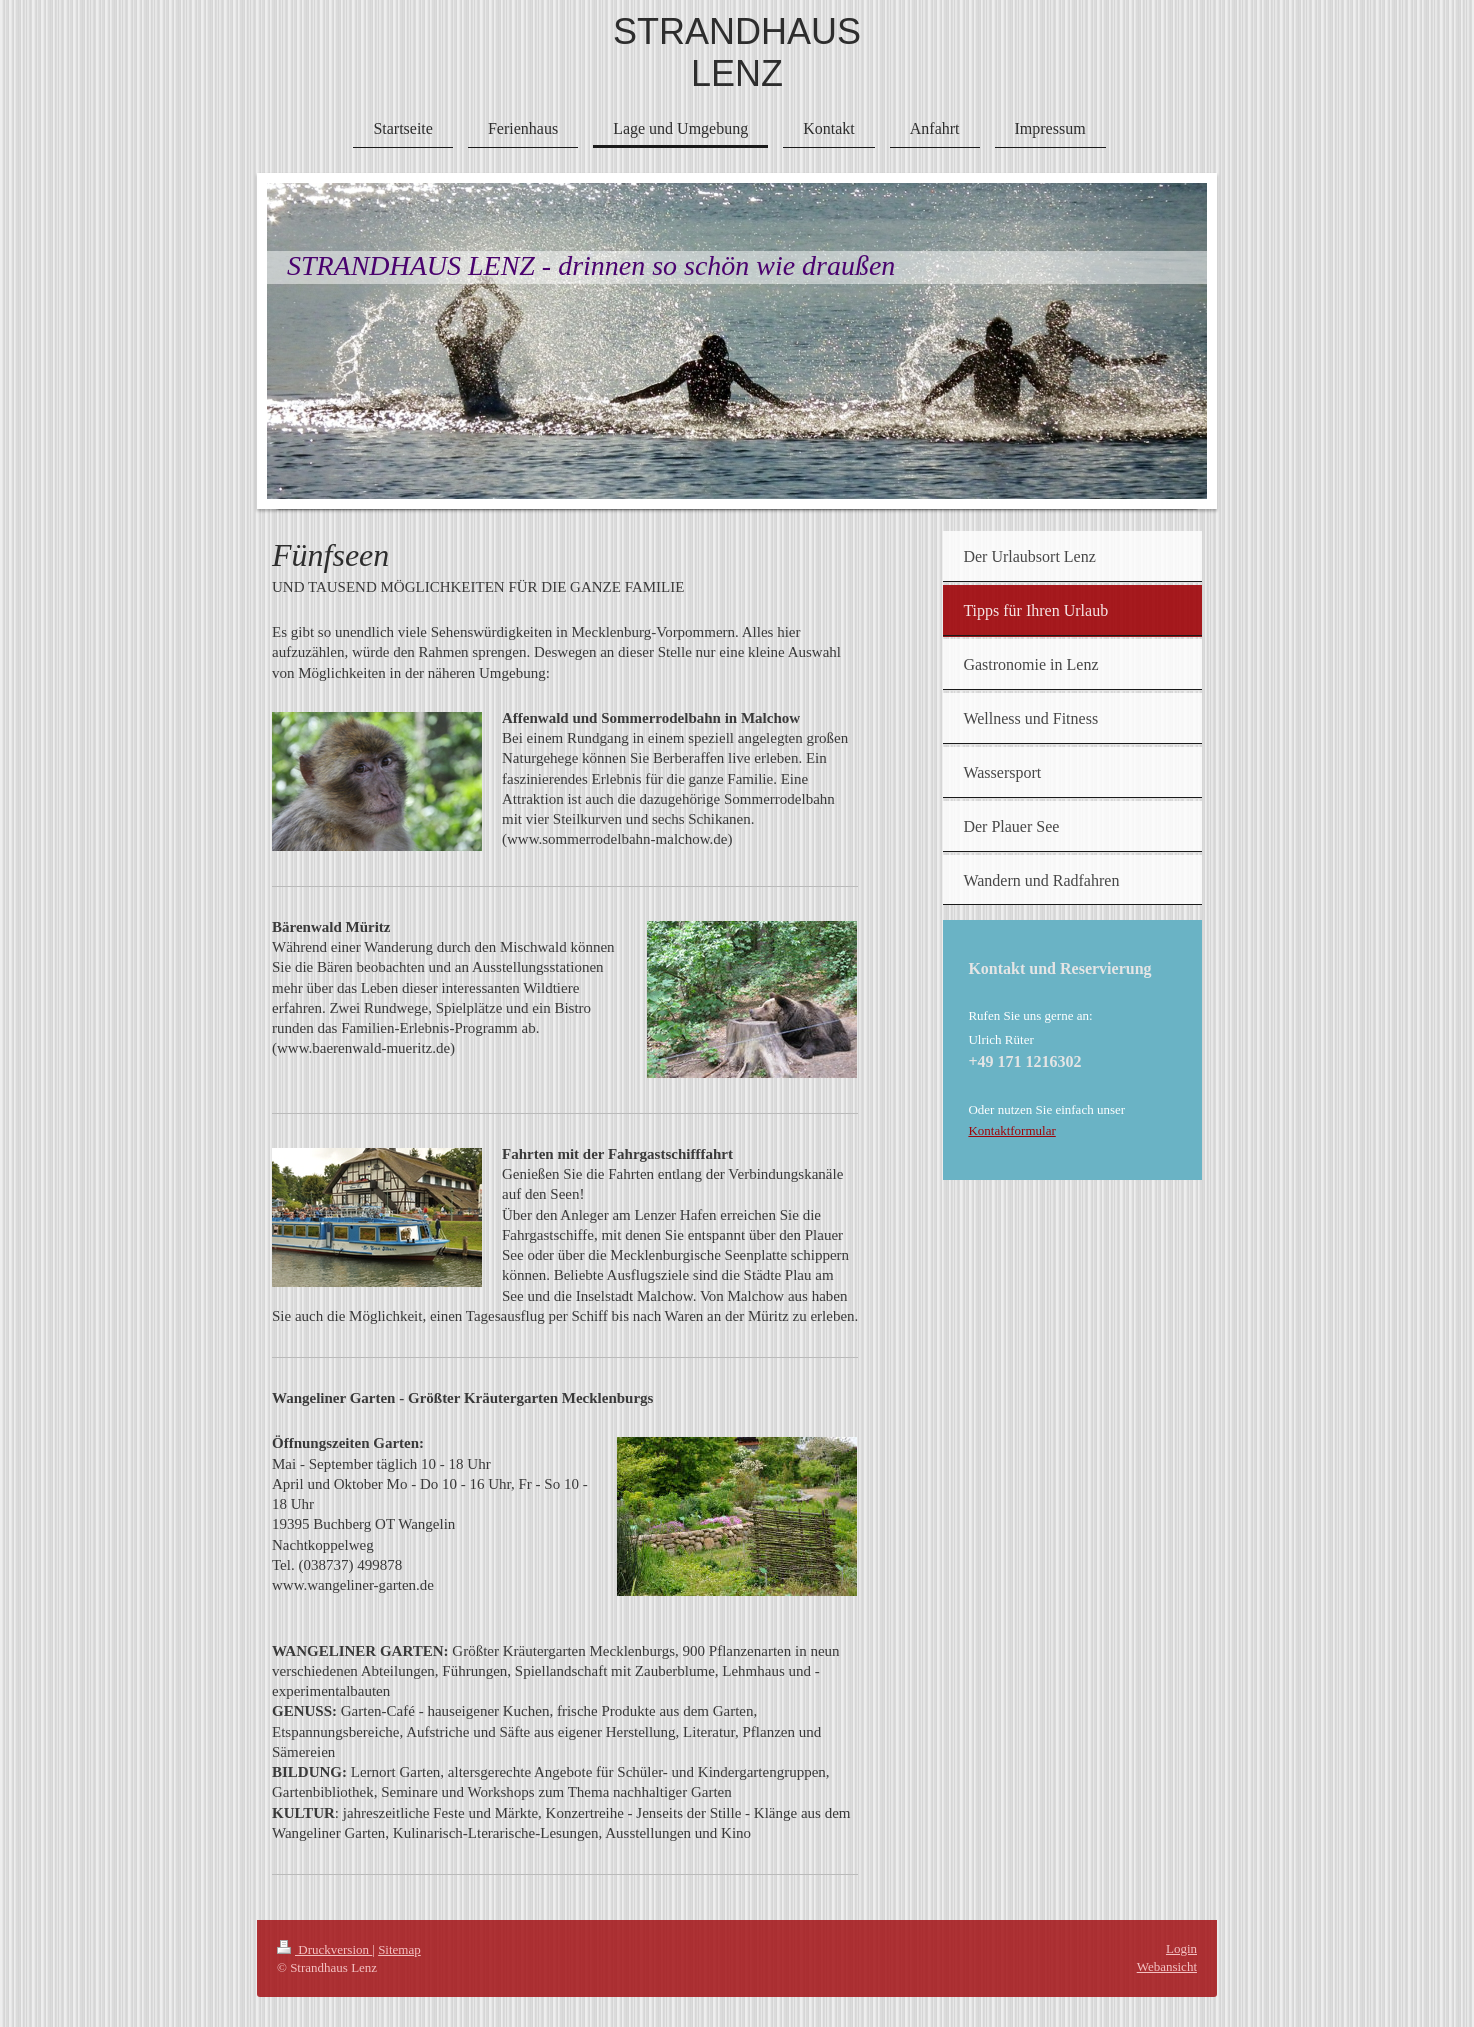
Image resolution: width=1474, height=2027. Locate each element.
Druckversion (324, 1949)
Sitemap (399, 1949)
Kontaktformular (1011, 1130)
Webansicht (1167, 1966)
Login (1181, 1948)
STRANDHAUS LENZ (737, 52)
